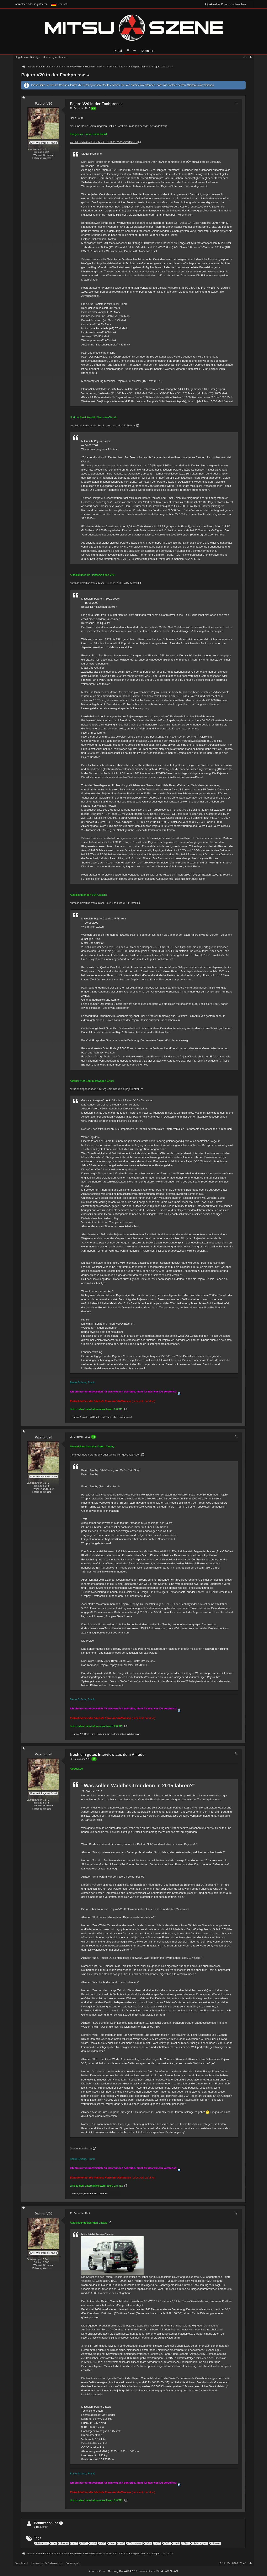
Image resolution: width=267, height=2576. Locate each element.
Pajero (64, 2543)
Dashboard (21, 2563)
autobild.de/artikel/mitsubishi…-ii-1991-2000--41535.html (104, 583)
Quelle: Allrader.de (81, 2148)
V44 (113, 2543)
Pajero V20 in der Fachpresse (53, 74)
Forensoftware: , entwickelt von (133, 2571)
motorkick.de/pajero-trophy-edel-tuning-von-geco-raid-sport (105, 1454)
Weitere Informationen (200, 85)
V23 (148, 2543)
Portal (118, 50)
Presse (215, 2543)
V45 (167, 2543)
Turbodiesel (135, 2543)
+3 (93, 108)
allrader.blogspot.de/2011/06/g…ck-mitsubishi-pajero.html (104, 1089)
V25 (158, 2543)
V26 (103, 2543)
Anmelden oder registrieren (31, 4)
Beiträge (37, 152)
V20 (75, 2543)
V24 (94, 2543)
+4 (93, 1437)
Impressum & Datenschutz (47, 2563)
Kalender (147, 50)
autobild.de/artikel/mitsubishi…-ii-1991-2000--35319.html (104, 142)
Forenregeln (72, 2563)
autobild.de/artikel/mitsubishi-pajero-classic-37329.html (102, 425)
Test (186, 2543)
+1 (94, 1759)
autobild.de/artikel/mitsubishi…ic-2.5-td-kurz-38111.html (103, 902)
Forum (131, 50)
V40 (84, 2543)
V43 (177, 2543)
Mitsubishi (42, 2543)
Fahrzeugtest (200, 2543)
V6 (54, 2543)
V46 (122, 2543)
